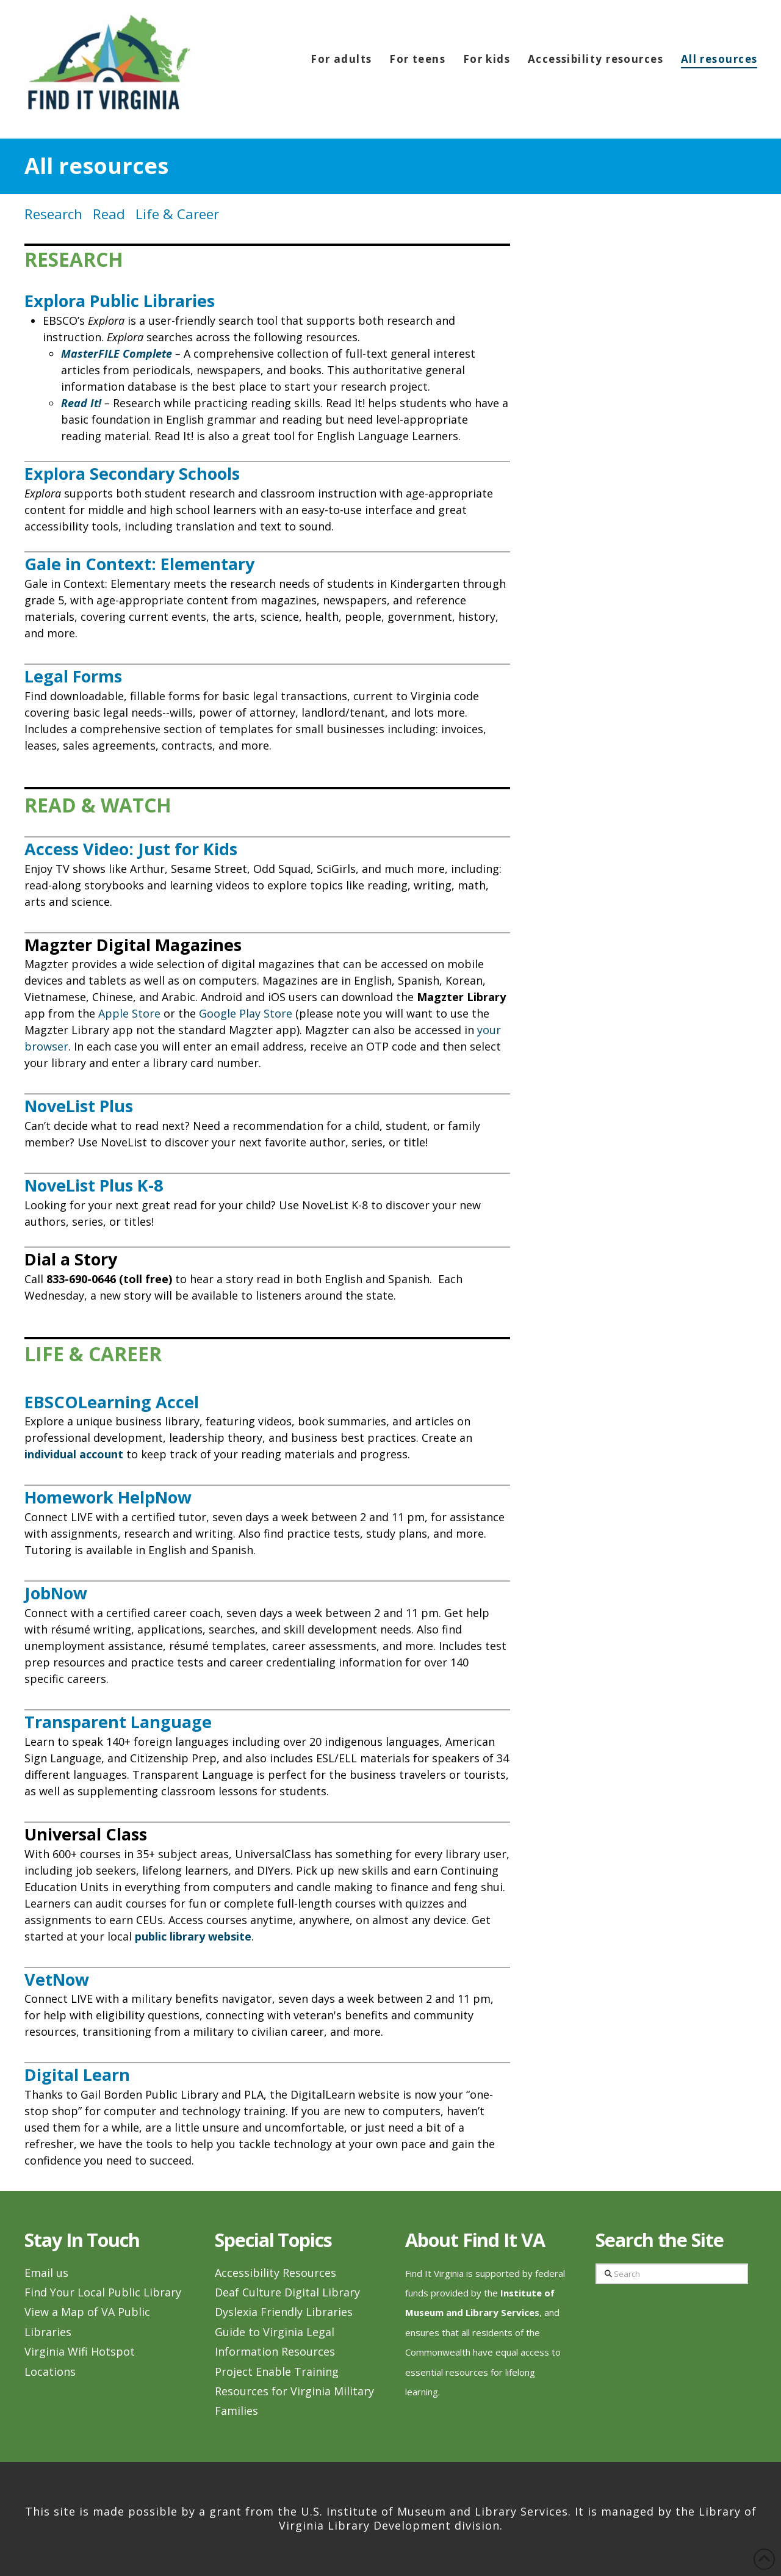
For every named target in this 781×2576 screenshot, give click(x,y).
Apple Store (129, 1013)
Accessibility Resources (275, 2272)
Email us (46, 2272)
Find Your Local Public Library (102, 2292)
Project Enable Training (277, 2371)
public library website (193, 1936)
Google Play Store (245, 1013)
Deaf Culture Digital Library (287, 2292)
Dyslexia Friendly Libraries (284, 2311)
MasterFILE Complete (116, 353)
